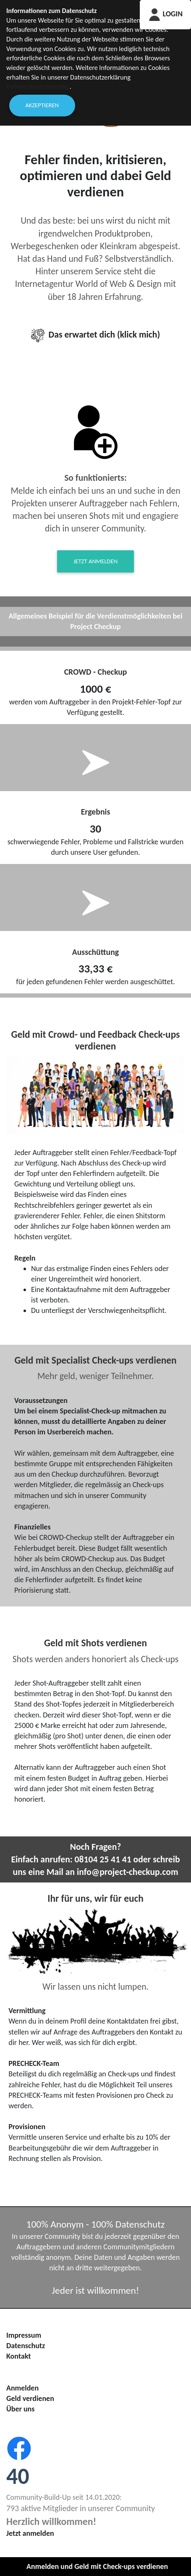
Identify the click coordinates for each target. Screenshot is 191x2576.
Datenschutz (25, 2345)
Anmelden (22, 2388)
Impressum (23, 2335)
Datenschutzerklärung (37, 86)
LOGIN (165, 13)
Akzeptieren (42, 105)
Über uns (20, 2409)
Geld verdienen (30, 2398)
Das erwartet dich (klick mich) (95, 334)
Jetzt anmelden (95, 561)
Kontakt (18, 2356)
